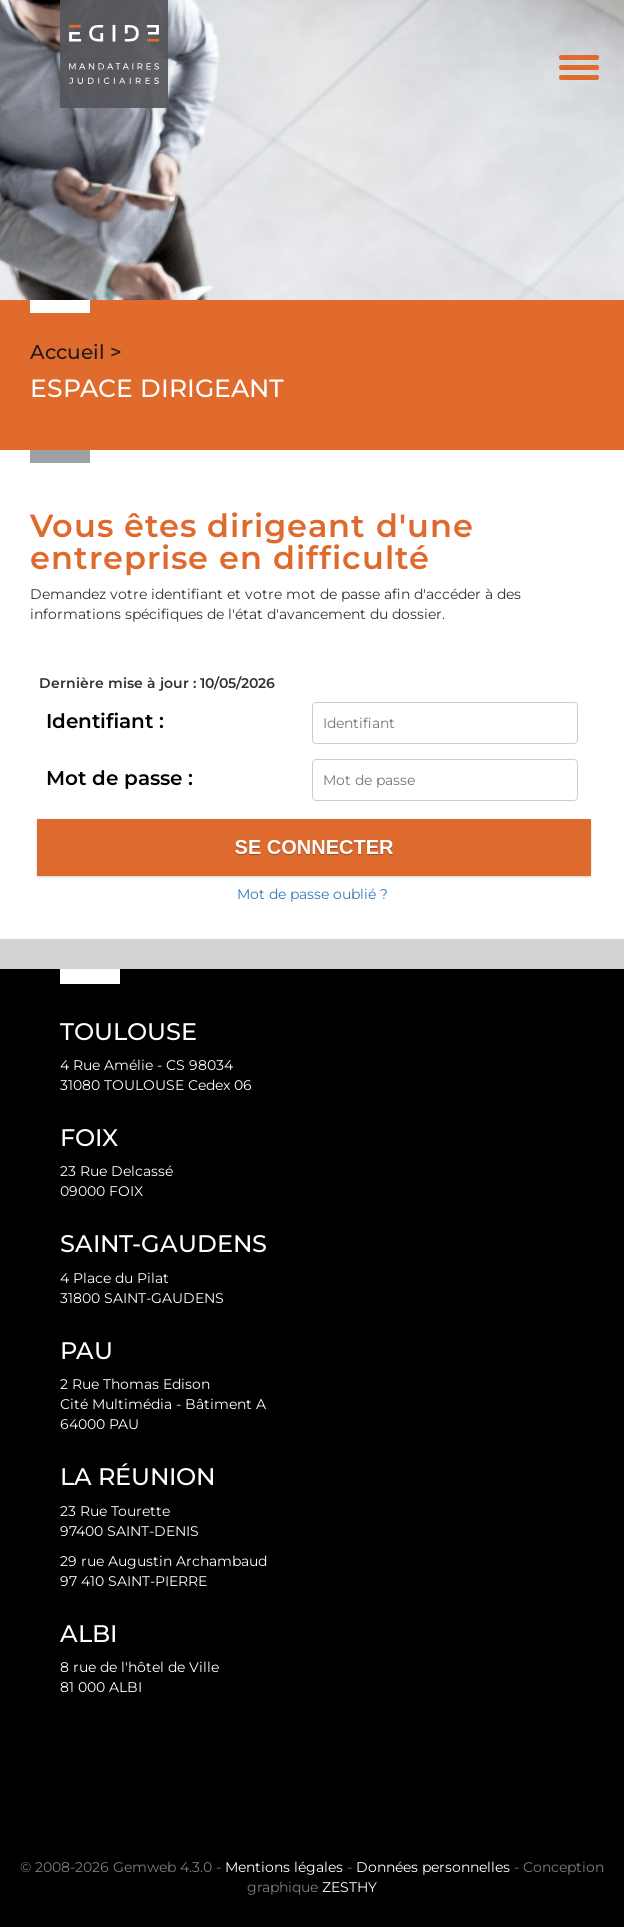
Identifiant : (105, 721)
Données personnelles (433, 1867)
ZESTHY (349, 1887)
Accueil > (76, 352)
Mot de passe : (119, 778)
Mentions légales (284, 1867)
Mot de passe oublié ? (312, 894)
